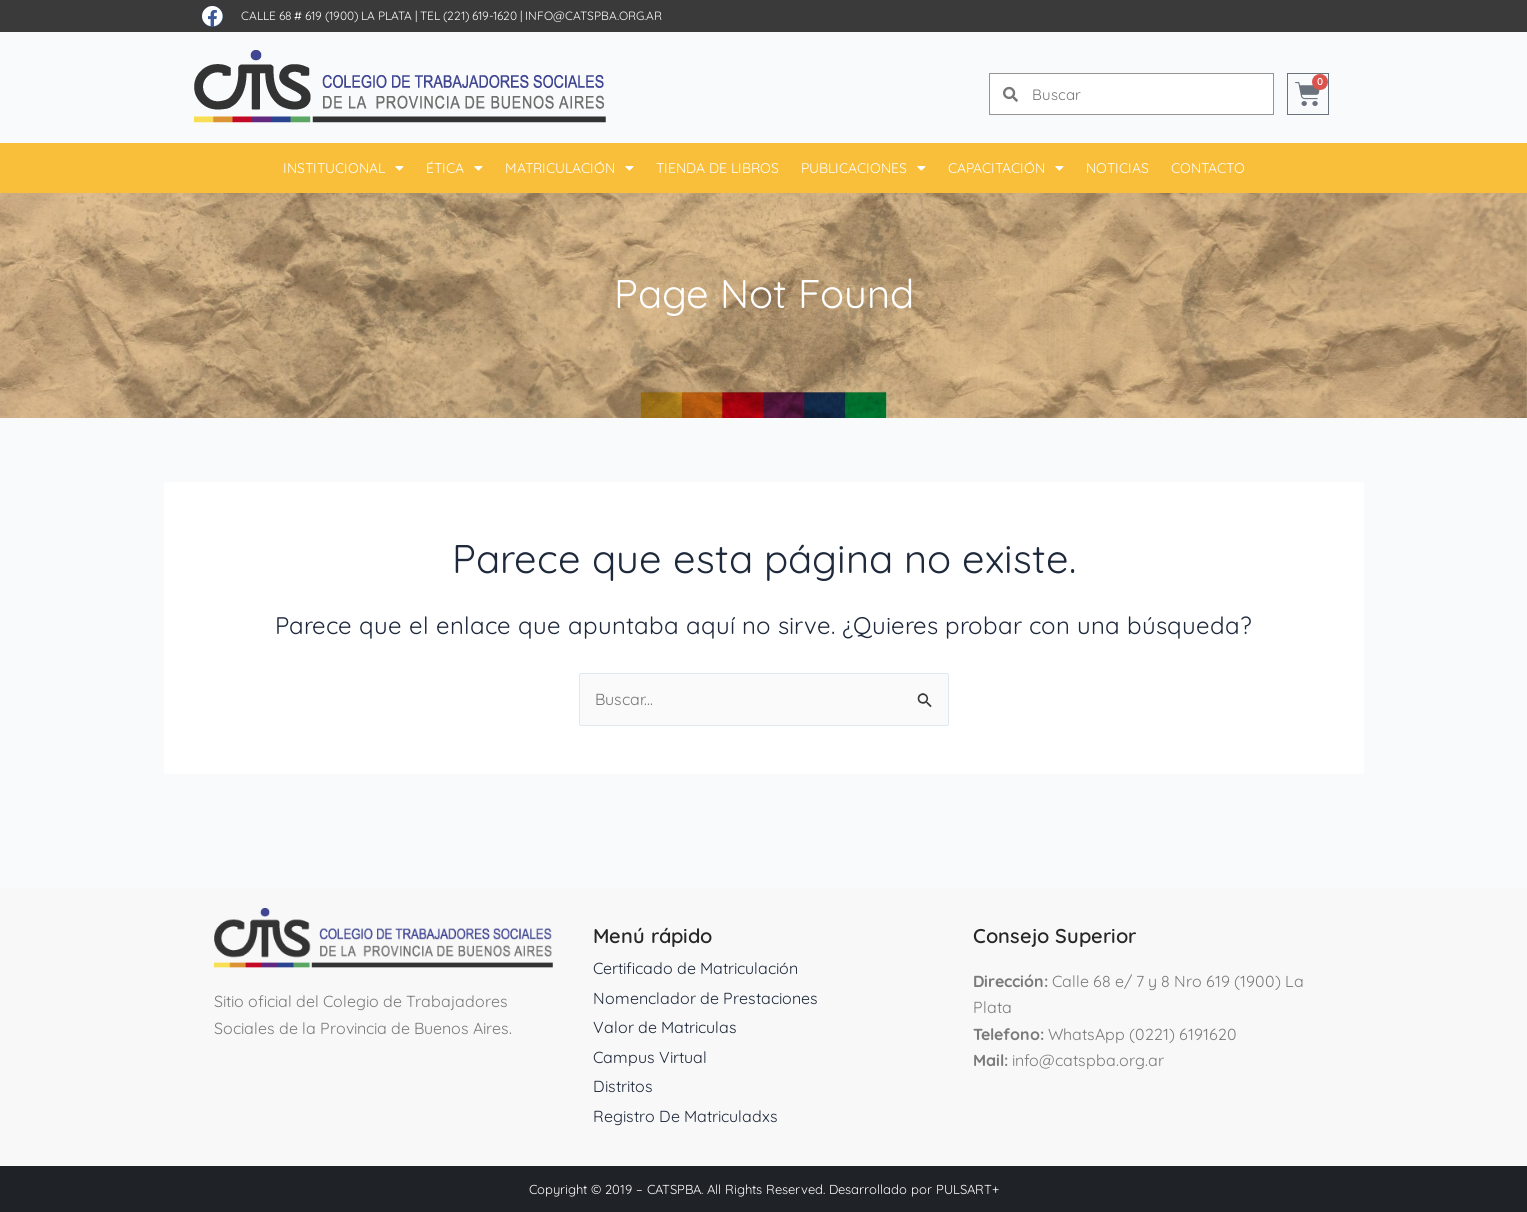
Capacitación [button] (1006, 168)
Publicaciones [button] (863, 168)
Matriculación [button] (569, 168)
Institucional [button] (343, 168)
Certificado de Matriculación (695, 968)
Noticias (1117, 168)
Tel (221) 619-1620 (468, 15)
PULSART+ (967, 1189)
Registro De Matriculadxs (685, 1116)
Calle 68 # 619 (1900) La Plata (326, 15)
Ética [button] (454, 168)
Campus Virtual (650, 1057)
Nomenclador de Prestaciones (705, 998)
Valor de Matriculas (665, 1027)
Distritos (623, 1086)
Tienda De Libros (717, 168)
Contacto (1208, 168)
